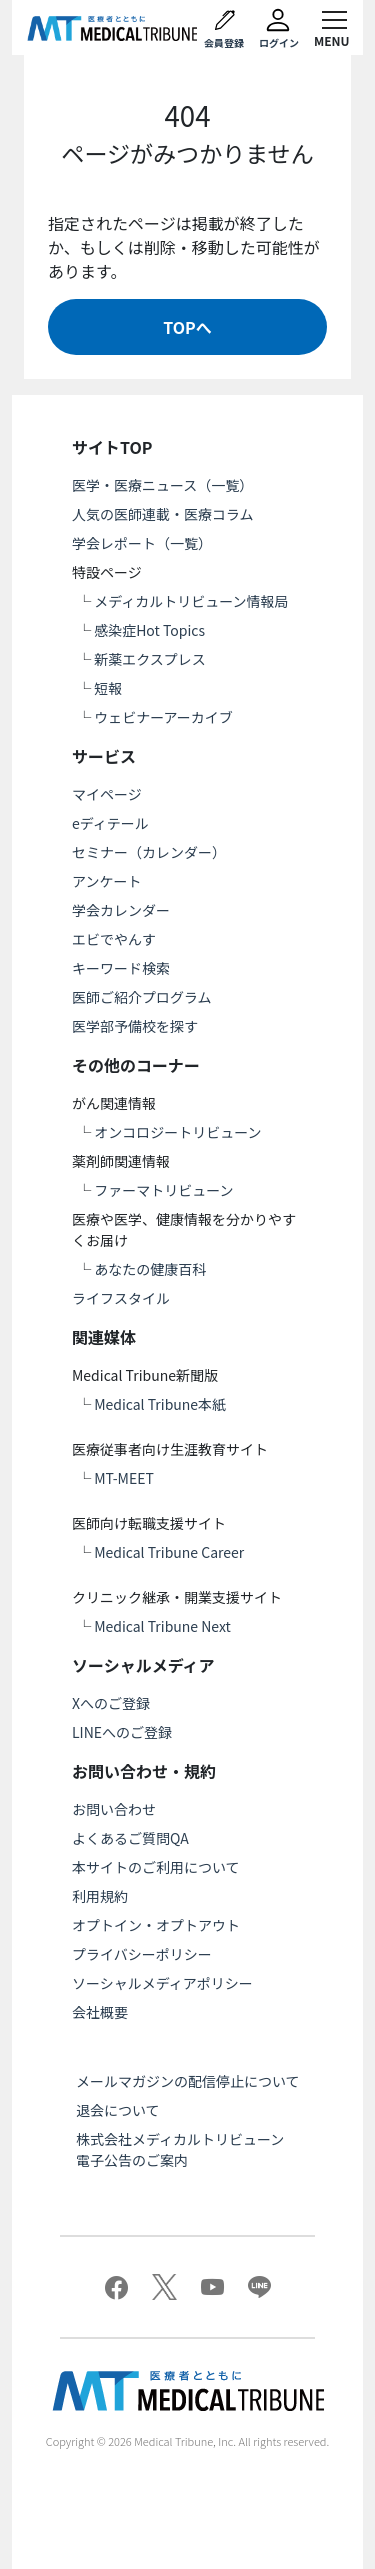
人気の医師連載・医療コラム (163, 514)
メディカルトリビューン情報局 (191, 601)
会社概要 (100, 2012)
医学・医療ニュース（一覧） (162, 485)
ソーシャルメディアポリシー (162, 1983)
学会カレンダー (121, 910)
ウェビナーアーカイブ (163, 717)
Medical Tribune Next (162, 1626)
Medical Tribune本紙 (160, 1404)
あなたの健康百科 (150, 1269)
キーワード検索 (121, 968)
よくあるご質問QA (130, 1838)
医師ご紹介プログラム (142, 997)
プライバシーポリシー (142, 1954)
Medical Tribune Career (169, 1552)
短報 (108, 688)
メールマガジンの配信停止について (188, 2081)
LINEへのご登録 (122, 1732)
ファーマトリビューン (163, 1190)
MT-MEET (124, 1478)
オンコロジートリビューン (177, 1132)
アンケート (106, 881)
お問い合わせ (114, 1809)
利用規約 (100, 1896)
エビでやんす (114, 939)
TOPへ (187, 327)
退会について (118, 2110)
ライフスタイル (121, 1298)
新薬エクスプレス (150, 659)
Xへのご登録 (111, 1703)
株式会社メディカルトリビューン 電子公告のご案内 (187, 2149)
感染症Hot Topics (149, 630)
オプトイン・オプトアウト (156, 1925)
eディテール (110, 823)
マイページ (107, 794)
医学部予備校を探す (135, 1026)
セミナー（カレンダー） (149, 852)
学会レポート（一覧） (142, 543)
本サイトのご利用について (156, 1867)
